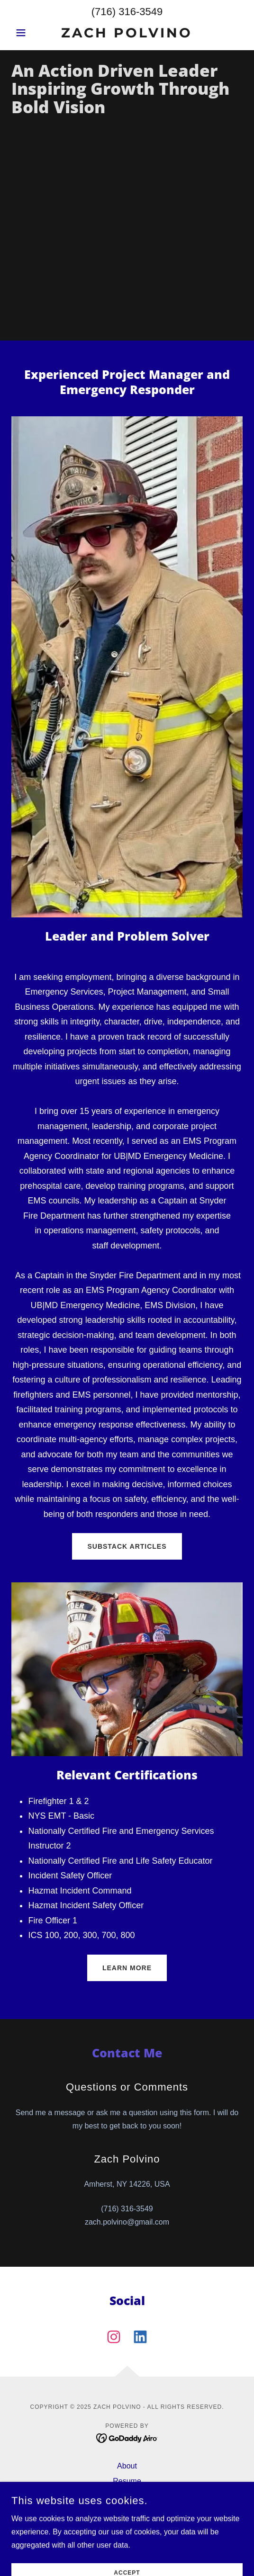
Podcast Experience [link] (127, 2526)
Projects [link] (127, 2511)
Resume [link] (127, 2481)
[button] (28, 32)
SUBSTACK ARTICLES (126, 1546)
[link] (127, 33)
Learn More (127, 1968)
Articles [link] (127, 2496)
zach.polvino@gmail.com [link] (127, 2222)
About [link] (127, 2466)
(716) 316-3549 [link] (127, 12)
